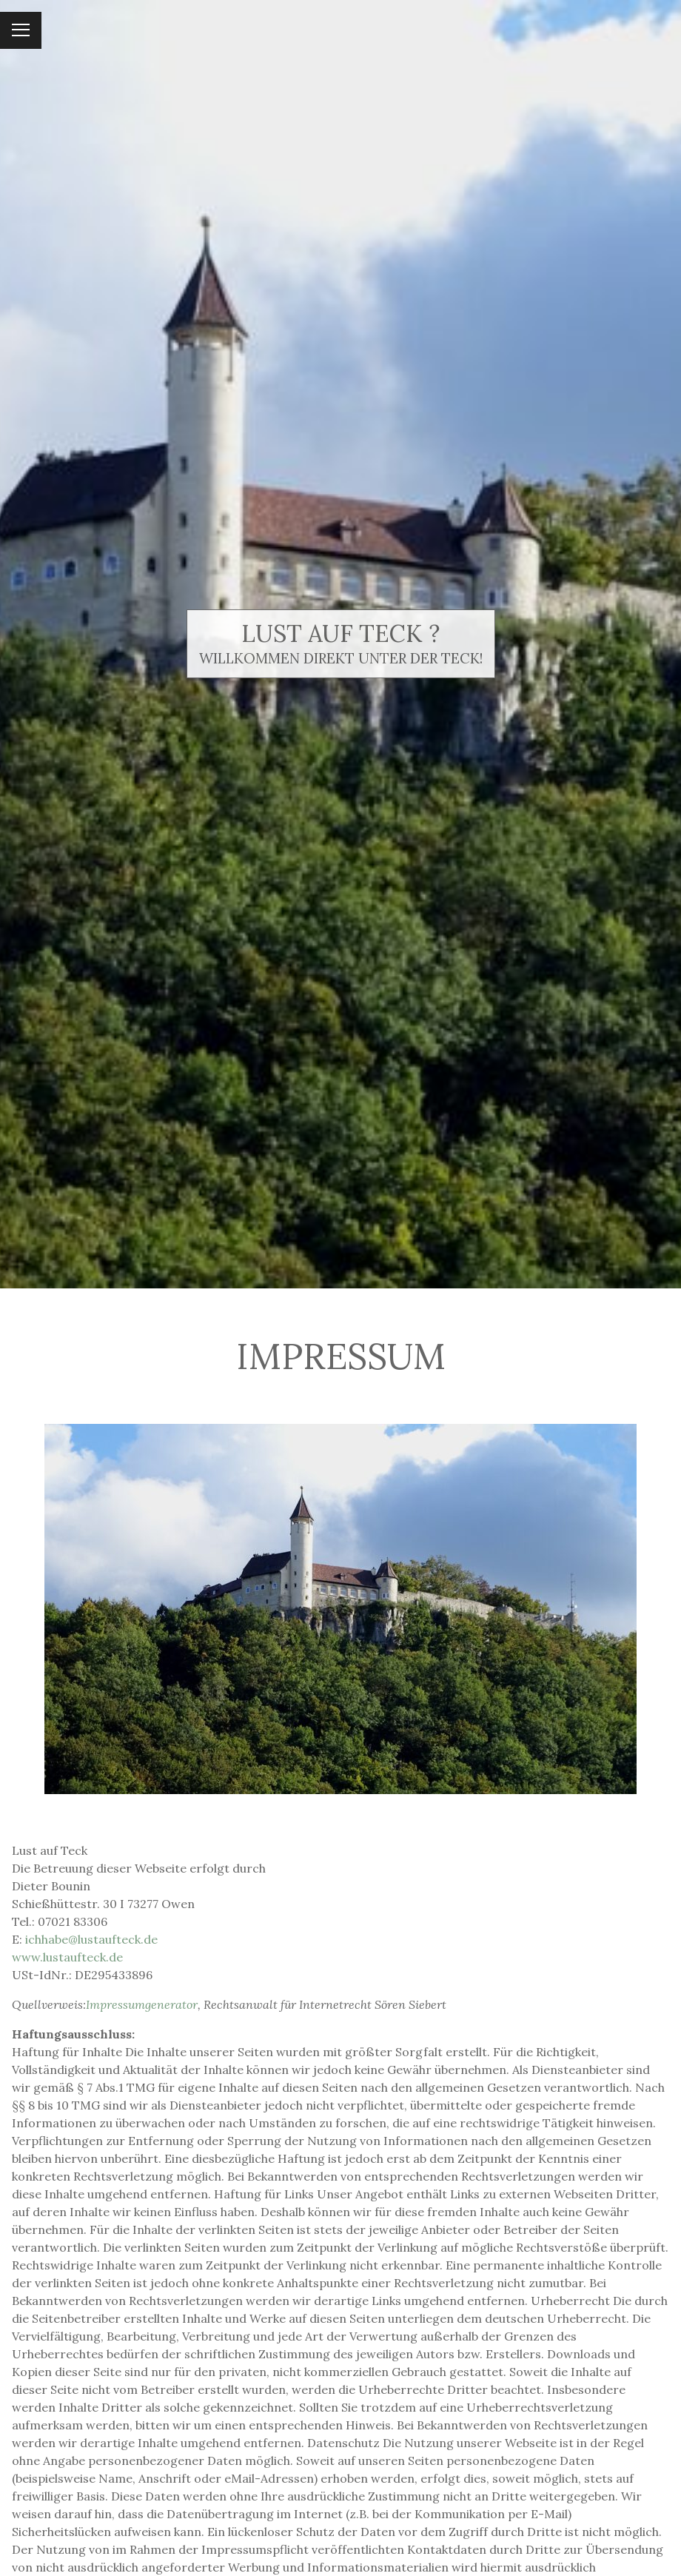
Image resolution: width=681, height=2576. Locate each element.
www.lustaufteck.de (67, 1957)
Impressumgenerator (142, 2004)
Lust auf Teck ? (340, 633)
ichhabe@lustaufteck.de (91, 1939)
